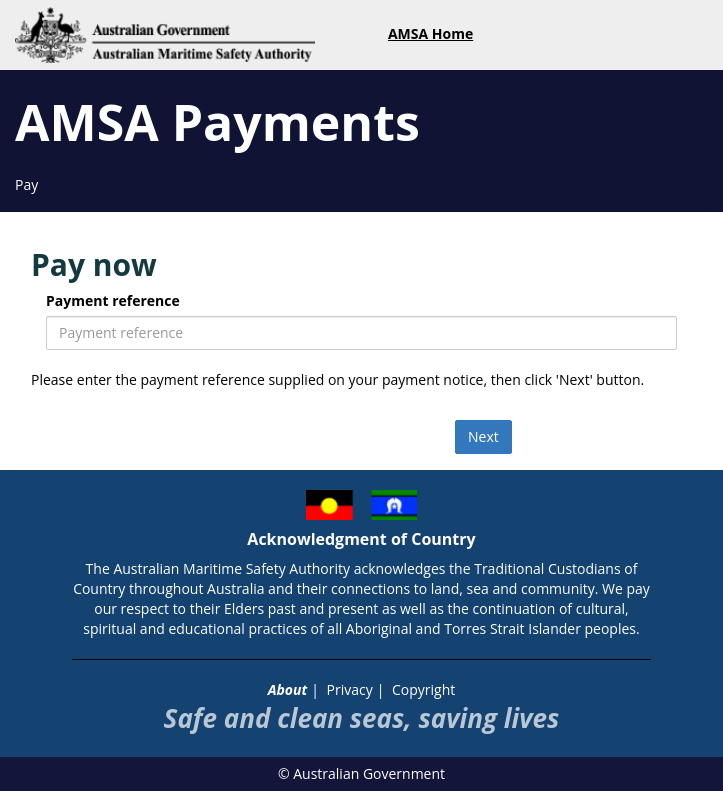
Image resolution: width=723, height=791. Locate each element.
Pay (26, 184)
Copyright (423, 689)
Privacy (350, 689)
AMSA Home (430, 33)
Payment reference (113, 300)
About (288, 689)
